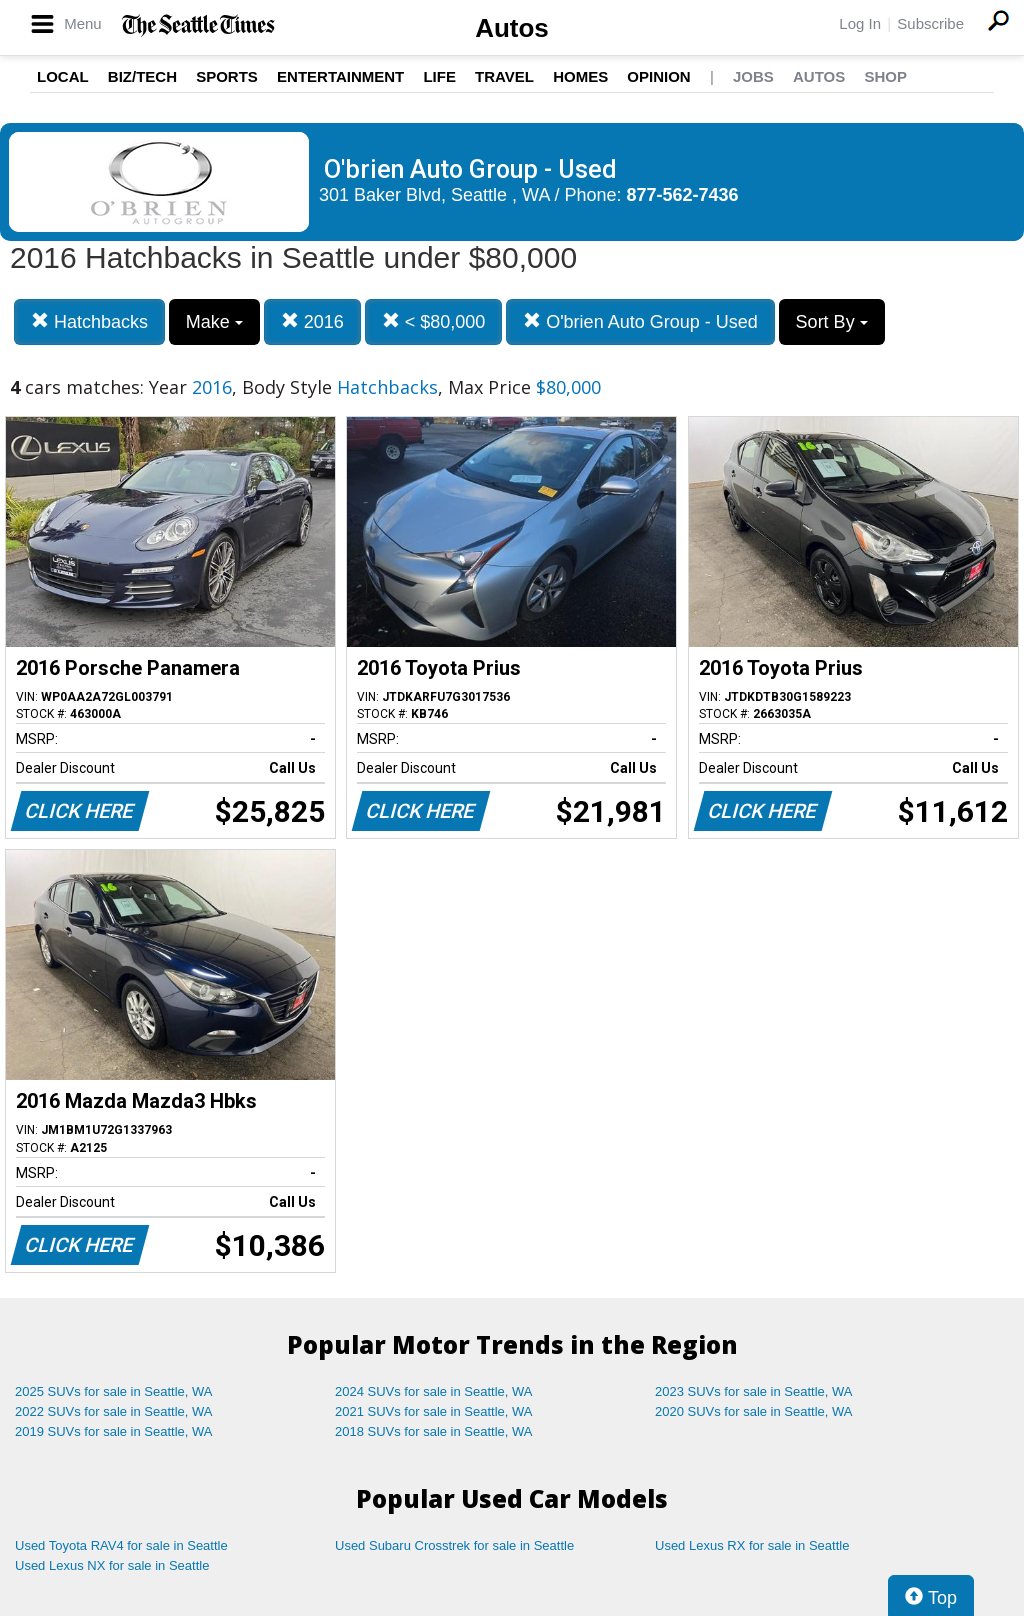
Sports (227, 76)
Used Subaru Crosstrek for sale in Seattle (454, 1545)
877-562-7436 (683, 195)
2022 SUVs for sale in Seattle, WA (114, 1411)
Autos (512, 28)
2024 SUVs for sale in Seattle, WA (434, 1391)
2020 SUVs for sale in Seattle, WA (754, 1411)
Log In (860, 23)
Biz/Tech (142, 76)
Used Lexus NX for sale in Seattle (112, 1565)
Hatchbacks (89, 321)
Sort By (832, 322)
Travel (504, 76)
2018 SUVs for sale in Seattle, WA (434, 1431)
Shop (885, 76)
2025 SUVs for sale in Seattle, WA (114, 1391)
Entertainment (340, 76)
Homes (580, 76)
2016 (312, 321)
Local (63, 76)
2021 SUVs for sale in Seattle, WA (434, 1411)
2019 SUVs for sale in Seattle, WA (114, 1431)
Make (214, 322)
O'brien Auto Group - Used (640, 321)
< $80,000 (434, 321)
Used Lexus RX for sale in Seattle (752, 1545)
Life (439, 76)
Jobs (753, 76)
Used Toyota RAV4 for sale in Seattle (121, 1545)
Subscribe (930, 23)
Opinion (658, 76)
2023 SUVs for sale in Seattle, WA (754, 1391)
